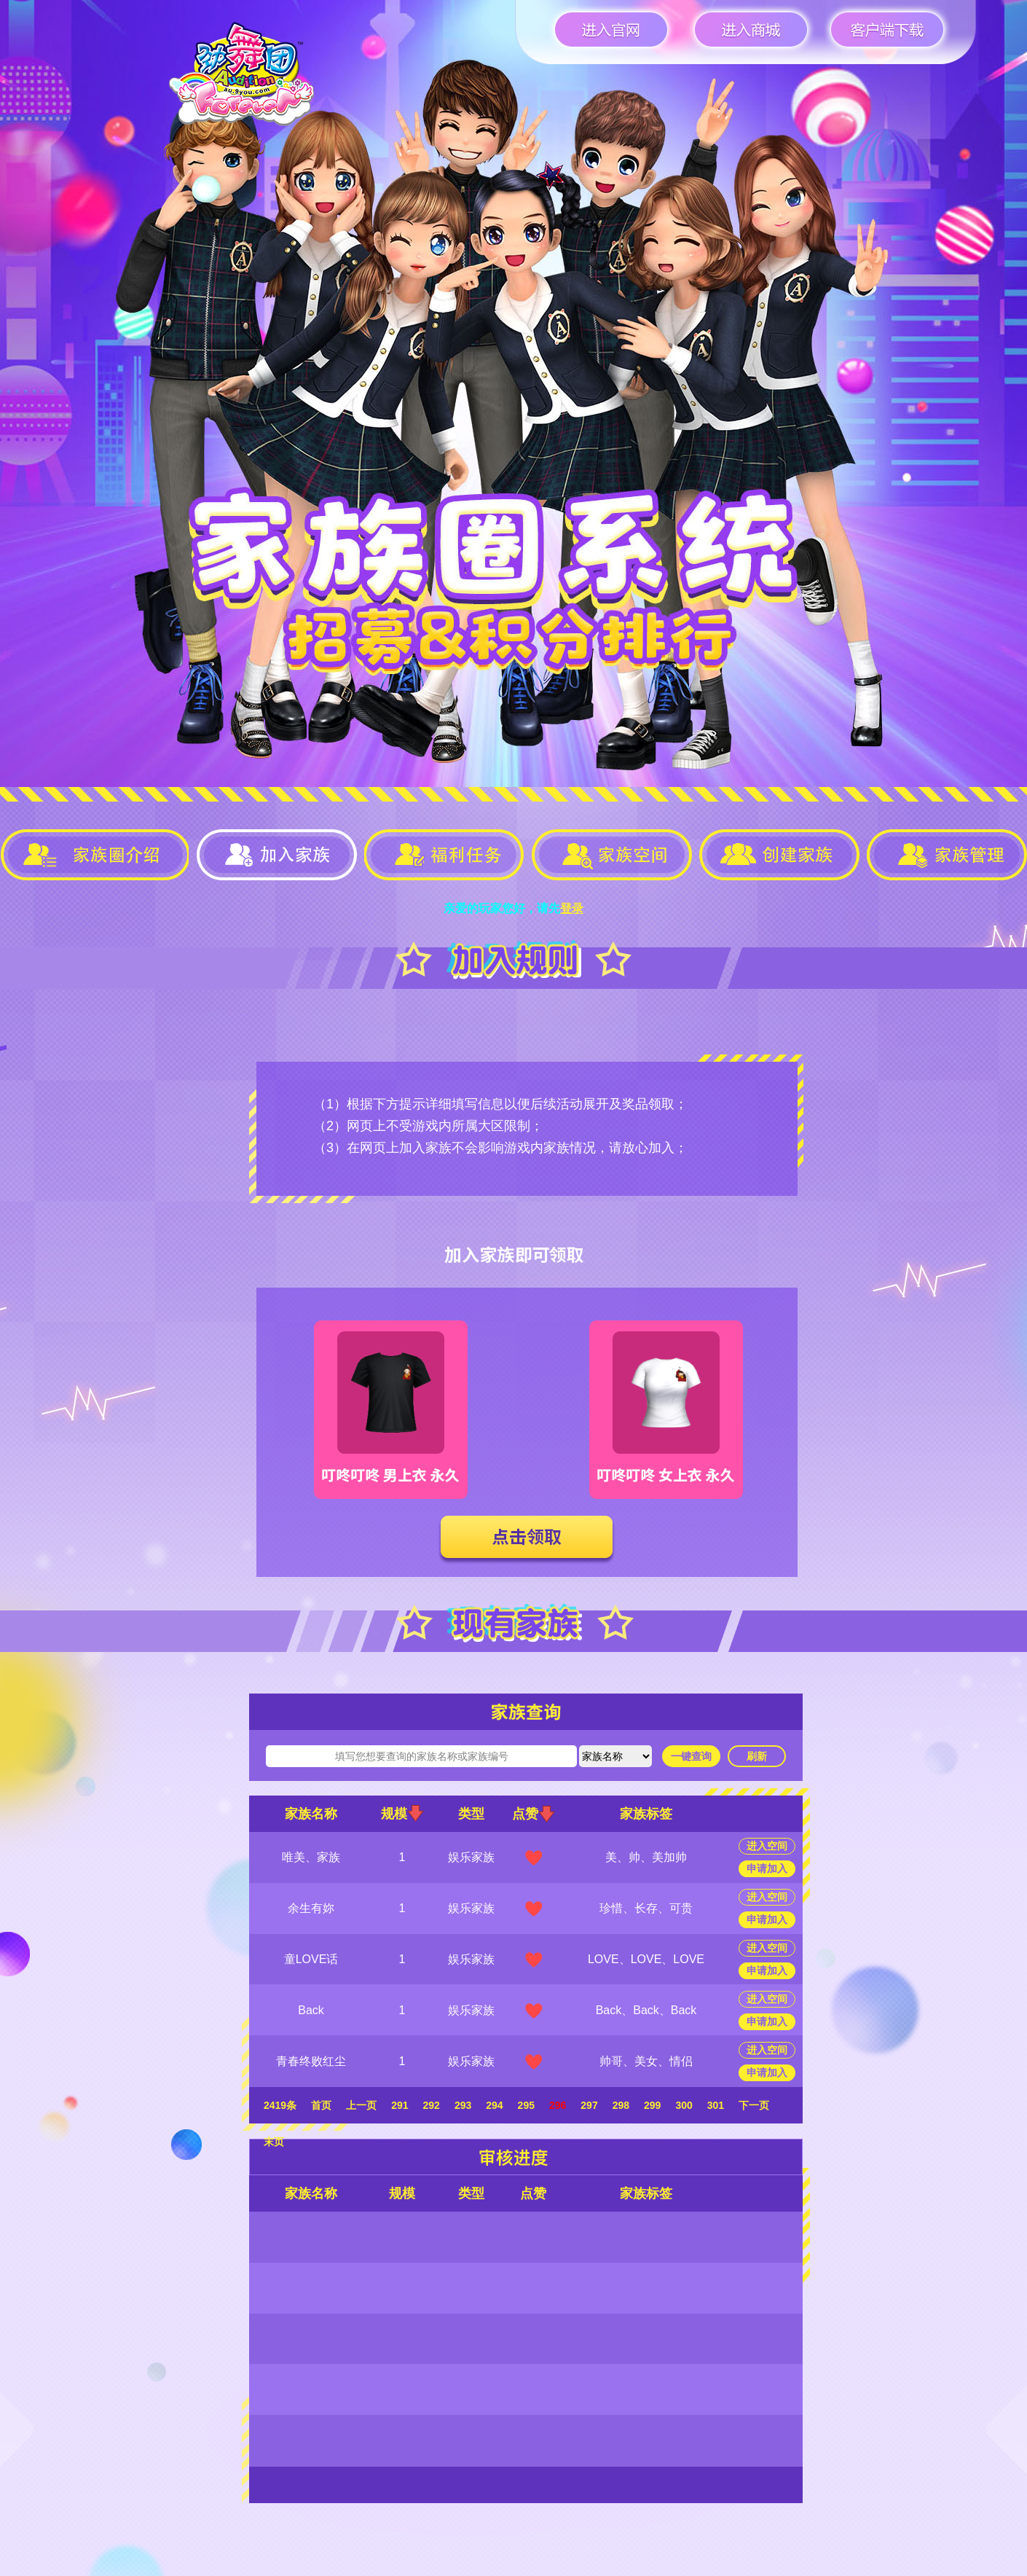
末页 (274, 2142)
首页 (321, 2105)
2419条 (280, 2105)
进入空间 (767, 1846)
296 (557, 2105)
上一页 (361, 2105)
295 (526, 2105)
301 (715, 2105)
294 (494, 2105)
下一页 (754, 2105)
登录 (571, 908)
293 (463, 2105)
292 (431, 2105)
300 (683, 2105)
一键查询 (691, 1756)
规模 (402, 1813)
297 (589, 2105)
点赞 (533, 1814)
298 (621, 2105)
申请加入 (767, 1868)
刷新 (757, 1756)
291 (399, 2105)
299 (652, 2105)
